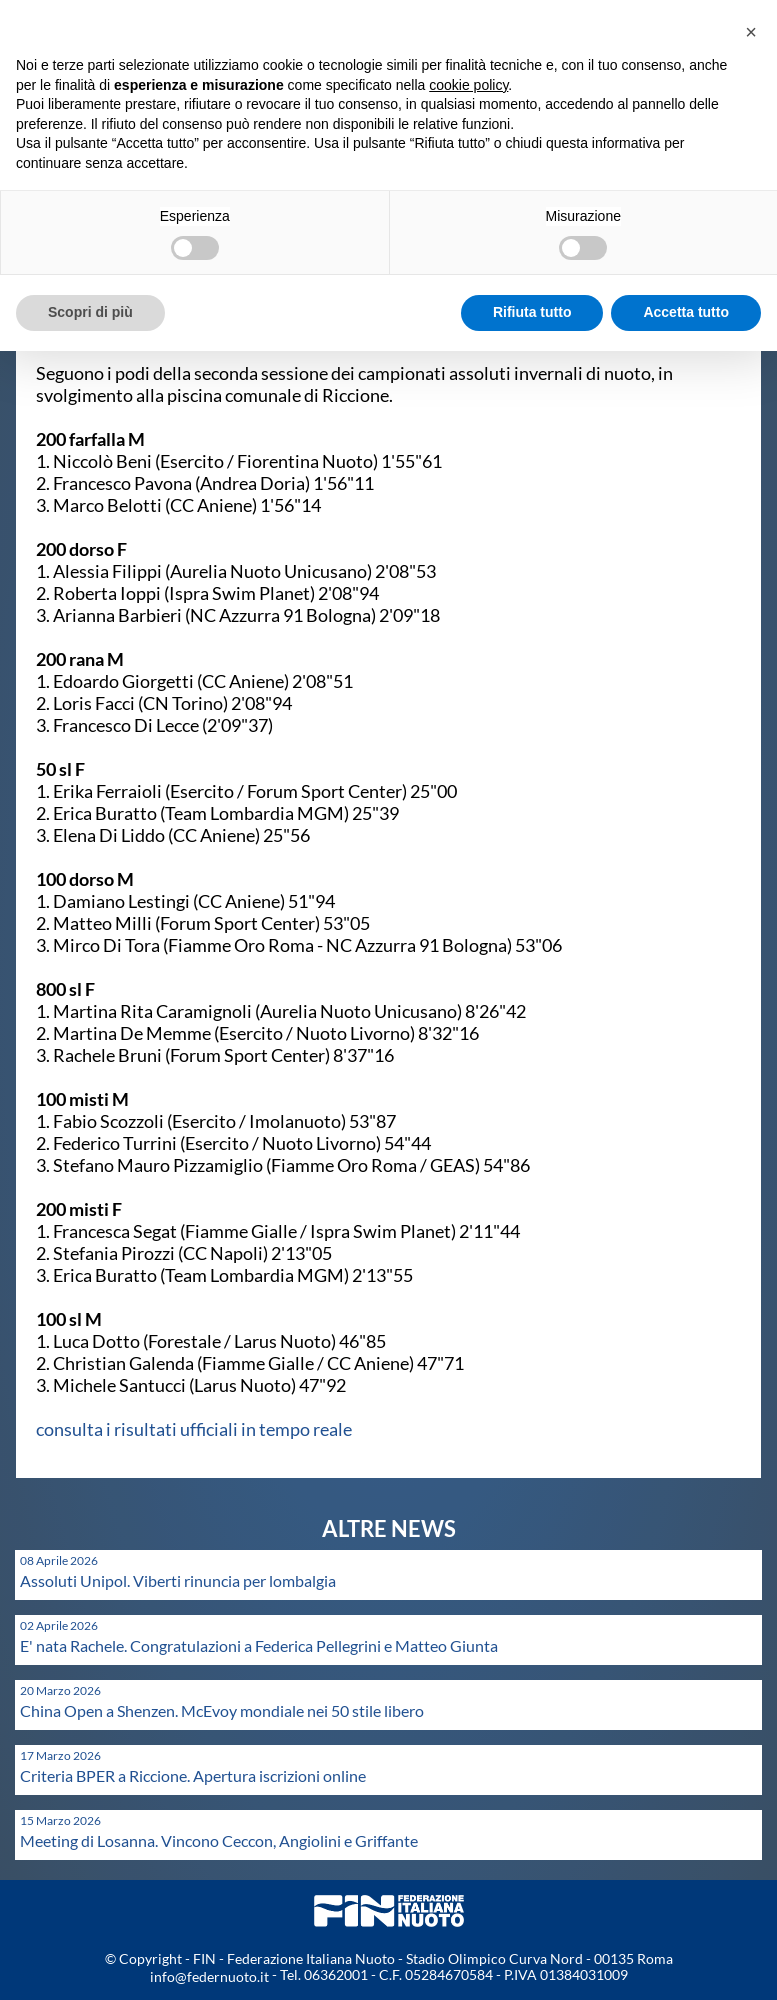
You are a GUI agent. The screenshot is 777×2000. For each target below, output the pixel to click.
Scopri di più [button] (90, 312)
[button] (751, 32)
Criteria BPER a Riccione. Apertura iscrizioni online (193, 1775)
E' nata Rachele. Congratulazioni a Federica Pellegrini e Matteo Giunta (259, 1645)
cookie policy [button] (468, 85)
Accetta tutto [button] (686, 312)
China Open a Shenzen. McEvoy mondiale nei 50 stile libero (222, 1710)
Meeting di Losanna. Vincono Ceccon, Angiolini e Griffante (219, 1840)
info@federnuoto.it (209, 1976)
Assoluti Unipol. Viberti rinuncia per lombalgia (178, 1580)
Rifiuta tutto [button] (532, 312)
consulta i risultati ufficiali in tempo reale (194, 1429)
